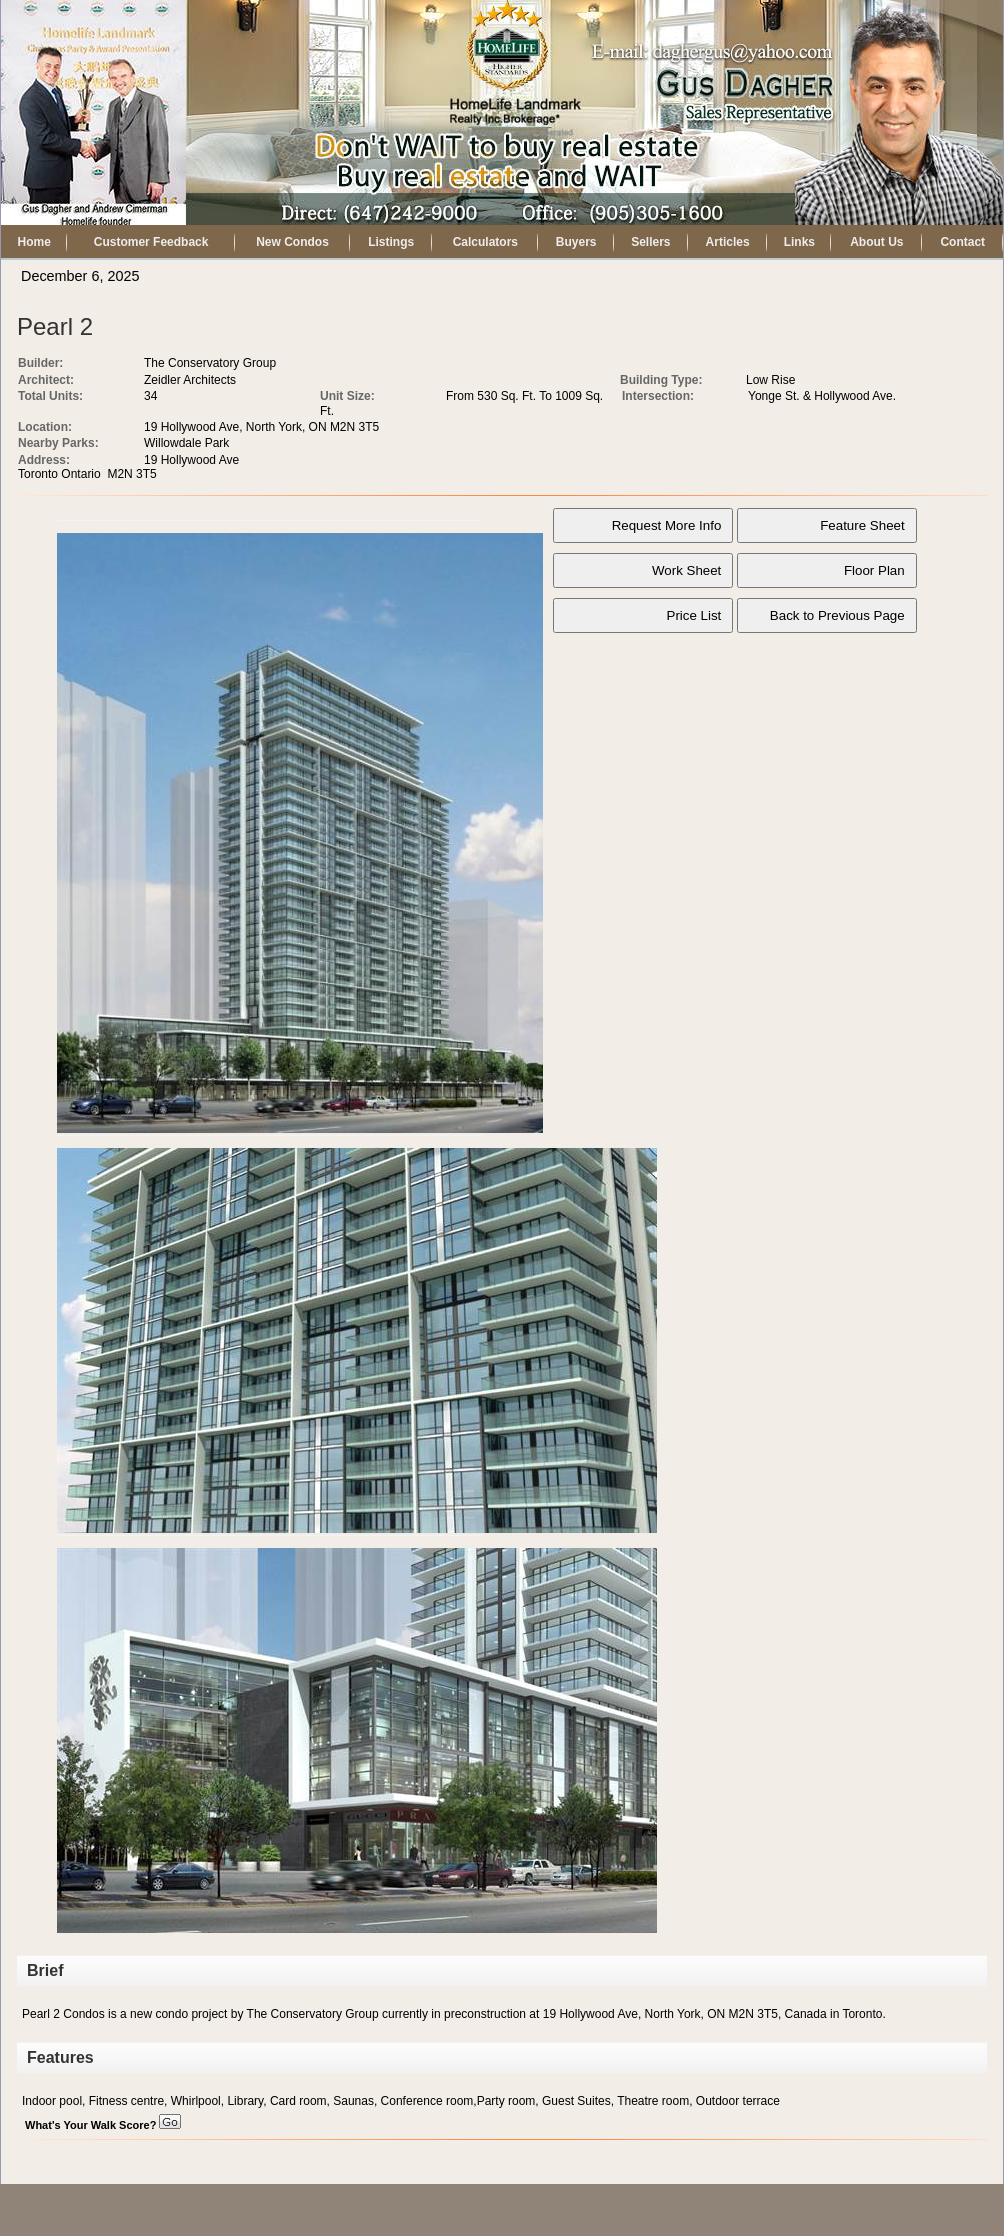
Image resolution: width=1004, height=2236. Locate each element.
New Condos (292, 242)
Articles (728, 242)
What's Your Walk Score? (103, 2125)
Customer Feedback (151, 242)
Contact (962, 242)
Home (34, 242)
